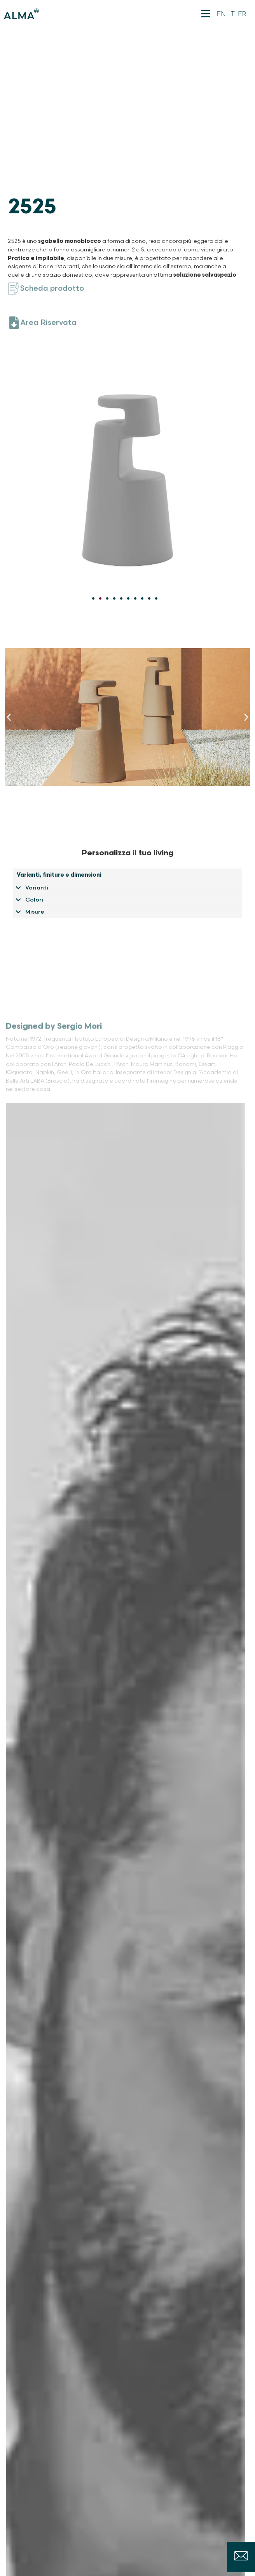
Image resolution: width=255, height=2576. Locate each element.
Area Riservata (48, 313)
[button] (9, 717)
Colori (34, 899)
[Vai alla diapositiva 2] (100, 598)
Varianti (36, 887)
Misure (34, 912)
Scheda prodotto (52, 279)
